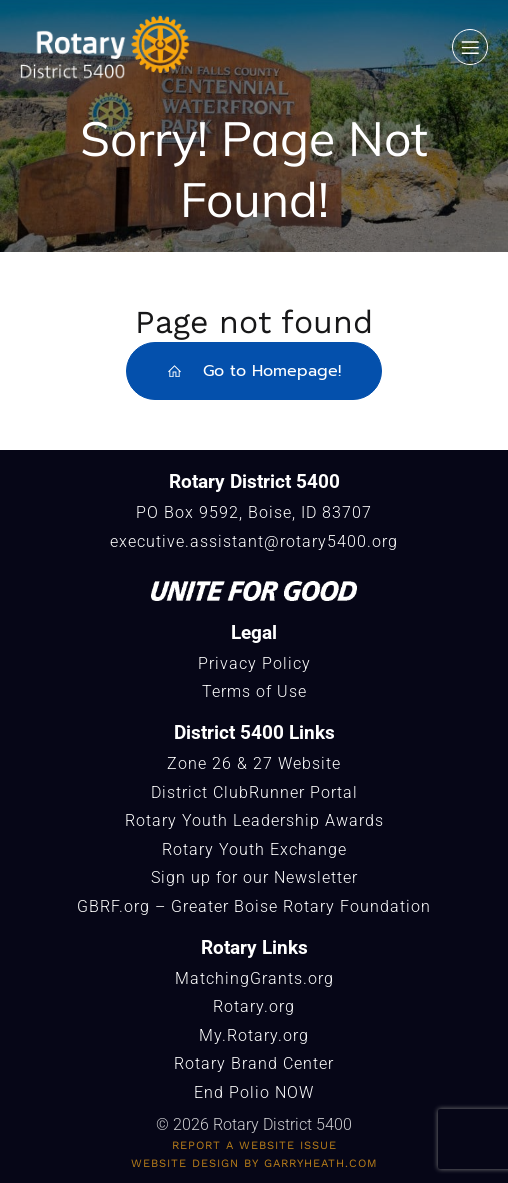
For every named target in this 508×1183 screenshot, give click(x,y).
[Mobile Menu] (470, 47)
